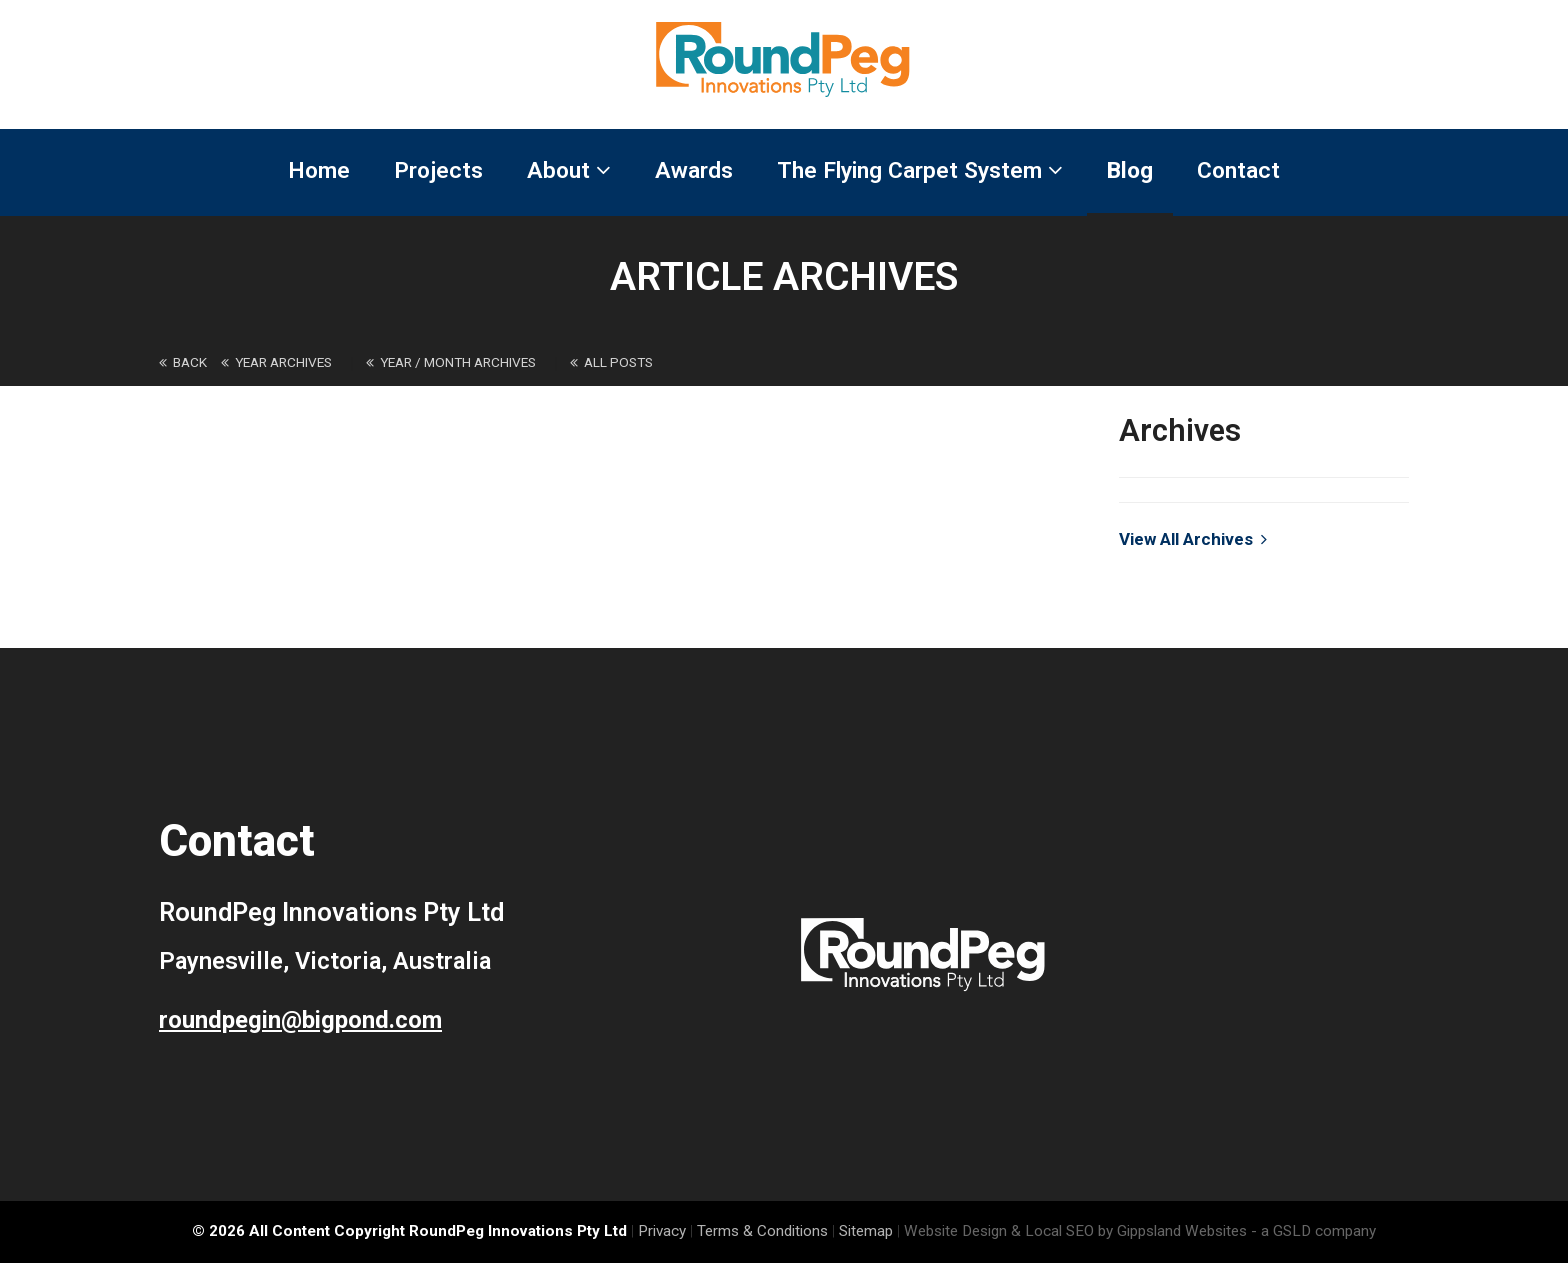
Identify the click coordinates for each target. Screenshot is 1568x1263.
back (183, 362)
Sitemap (866, 1231)
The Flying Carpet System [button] (920, 170)
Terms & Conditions (762, 1231)
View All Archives (1193, 539)
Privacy (662, 1231)
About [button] (569, 170)
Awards (694, 170)
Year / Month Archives (451, 362)
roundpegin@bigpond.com (300, 1020)
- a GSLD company (1313, 1231)
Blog (1130, 170)
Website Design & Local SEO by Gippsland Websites (1075, 1231)
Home (319, 170)
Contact (1238, 170)
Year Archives (276, 362)
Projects (438, 170)
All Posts (611, 362)
